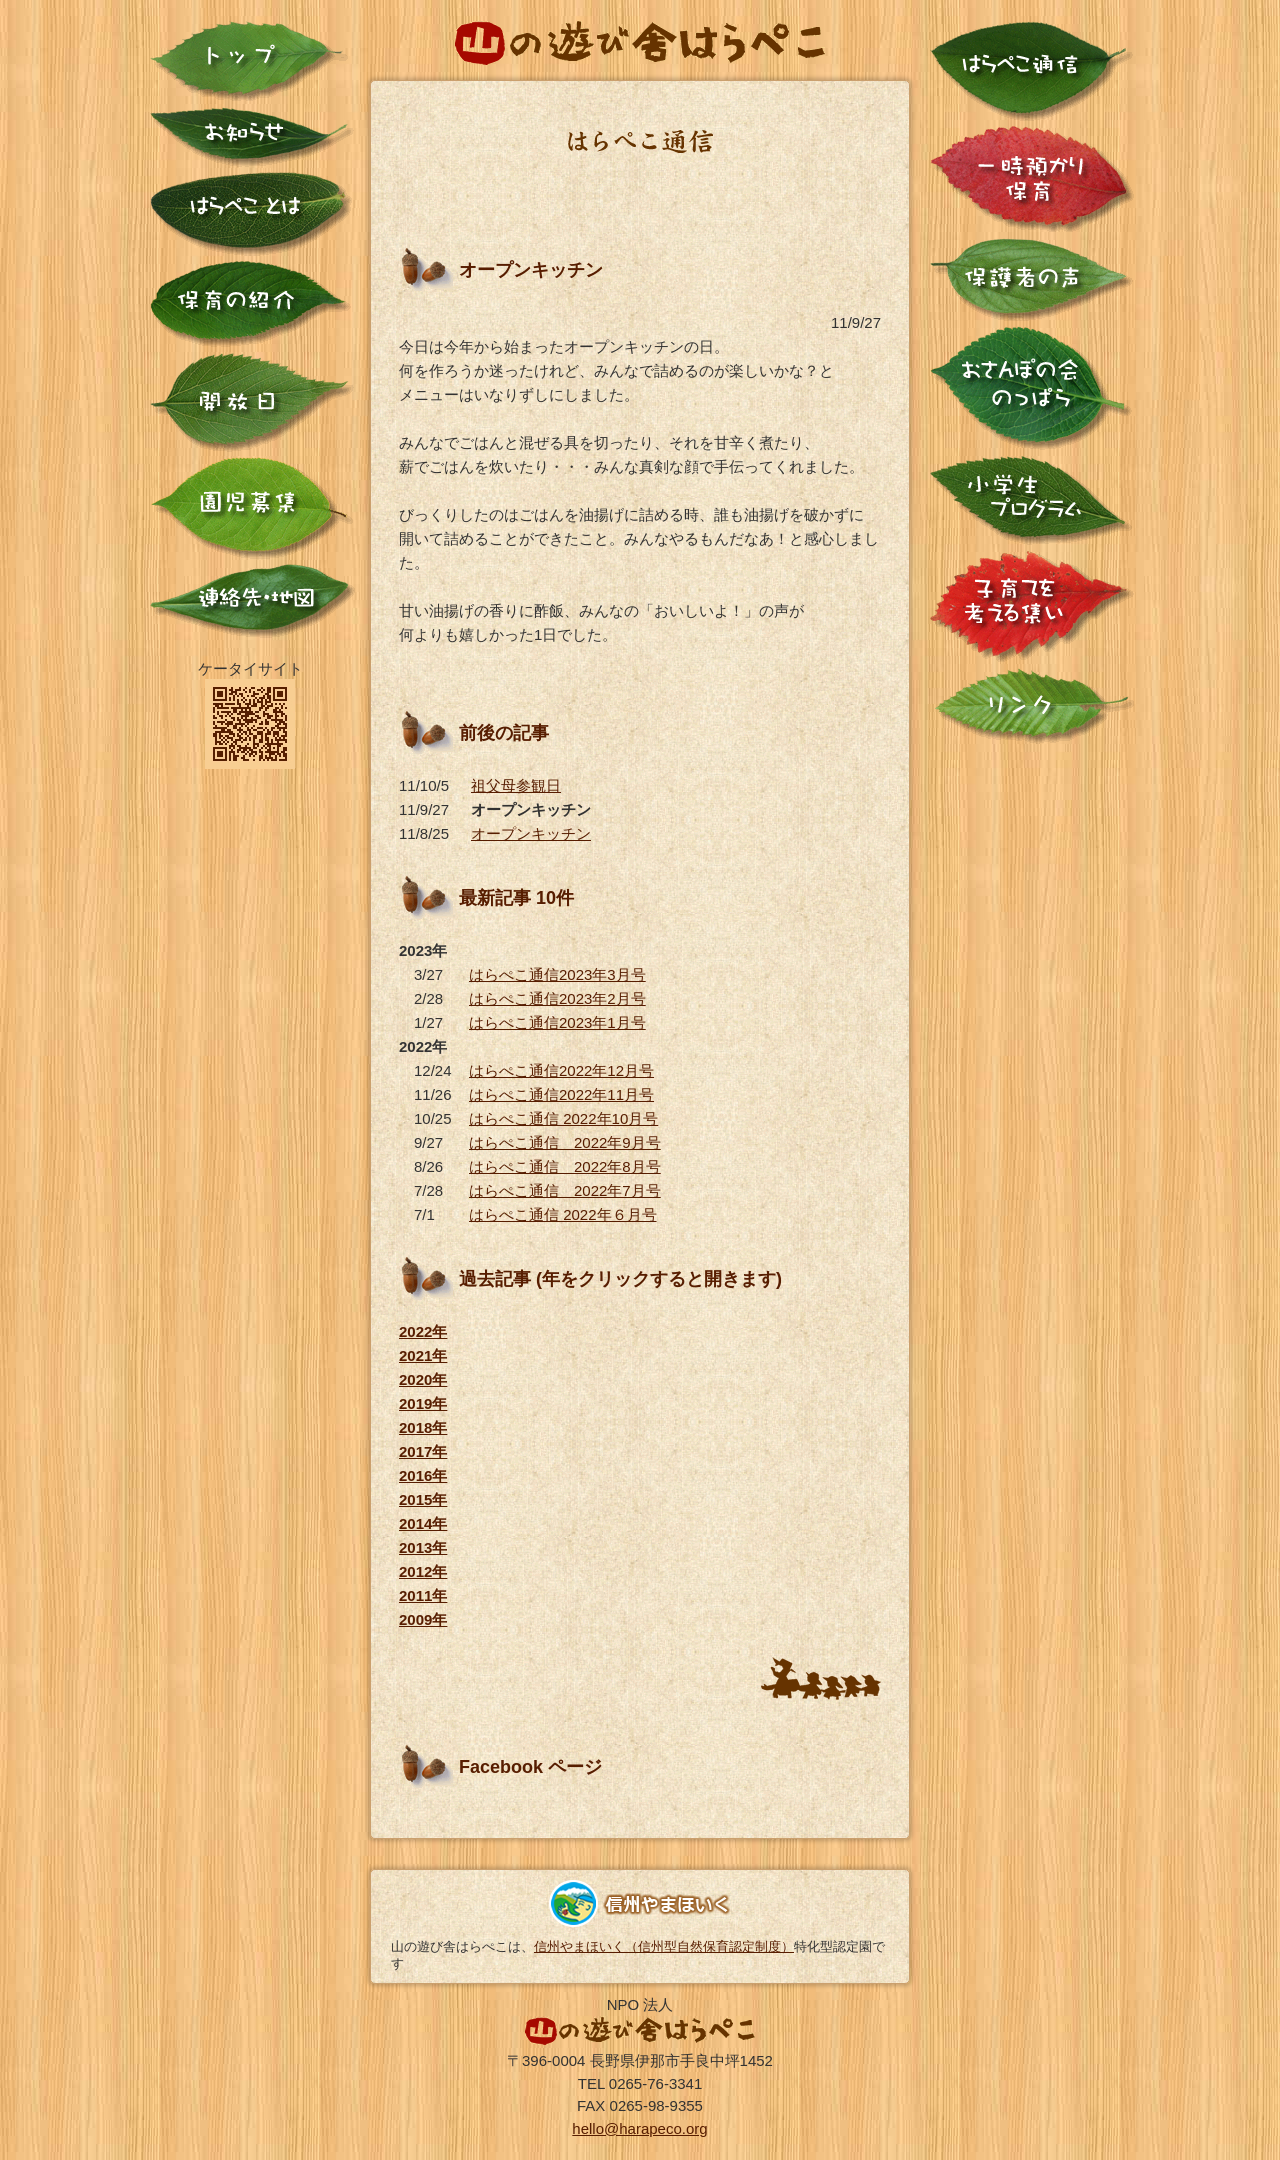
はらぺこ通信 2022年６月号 (563, 1214)
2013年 (423, 1547)
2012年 (423, 1571)
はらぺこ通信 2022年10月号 (563, 1118)
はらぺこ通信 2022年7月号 (565, 1190)
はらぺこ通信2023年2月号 (557, 998)
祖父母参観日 (516, 785)
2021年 (423, 1355)
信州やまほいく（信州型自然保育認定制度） (664, 1946)
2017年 (423, 1451)
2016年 (423, 1475)
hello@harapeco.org (639, 2128)
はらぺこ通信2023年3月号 (557, 974)
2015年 (423, 1499)
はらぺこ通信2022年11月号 (561, 1094)
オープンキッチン (531, 833)
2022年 (423, 1331)
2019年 (423, 1403)
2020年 (423, 1379)
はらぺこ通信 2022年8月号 (565, 1166)
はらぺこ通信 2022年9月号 (565, 1142)
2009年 (423, 1619)
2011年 (423, 1595)
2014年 (423, 1523)
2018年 (423, 1427)
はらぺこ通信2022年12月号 (561, 1070)
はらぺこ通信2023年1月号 (557, 1022)
